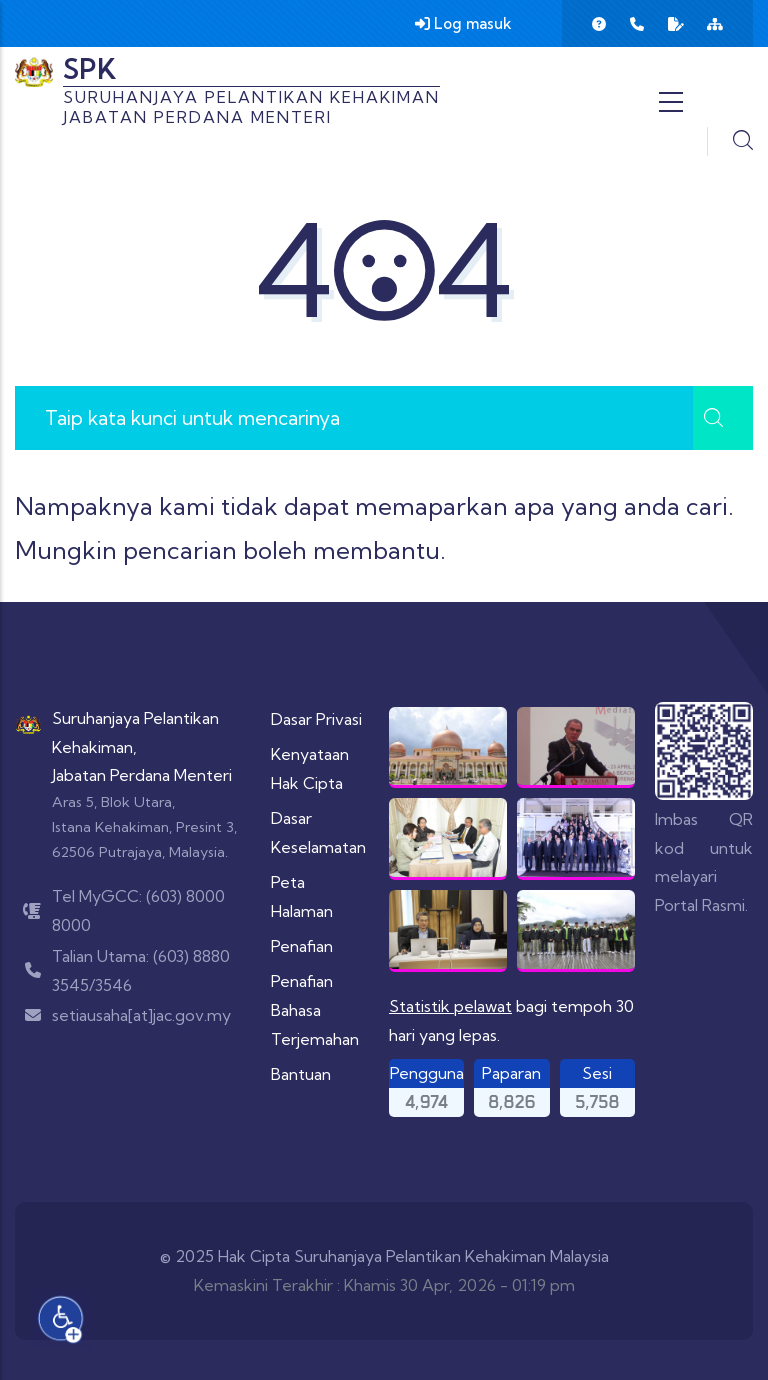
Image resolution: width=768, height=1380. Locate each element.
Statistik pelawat (450, 1006)
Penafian (302, 946)
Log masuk (463, 23)
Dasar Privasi (316, 719)
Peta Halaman (302, 896)
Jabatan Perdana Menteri (142, 775)
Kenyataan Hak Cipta (310, 768)
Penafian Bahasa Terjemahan (315, 1010)
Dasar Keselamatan (318, 832)
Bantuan (301, 1074)
